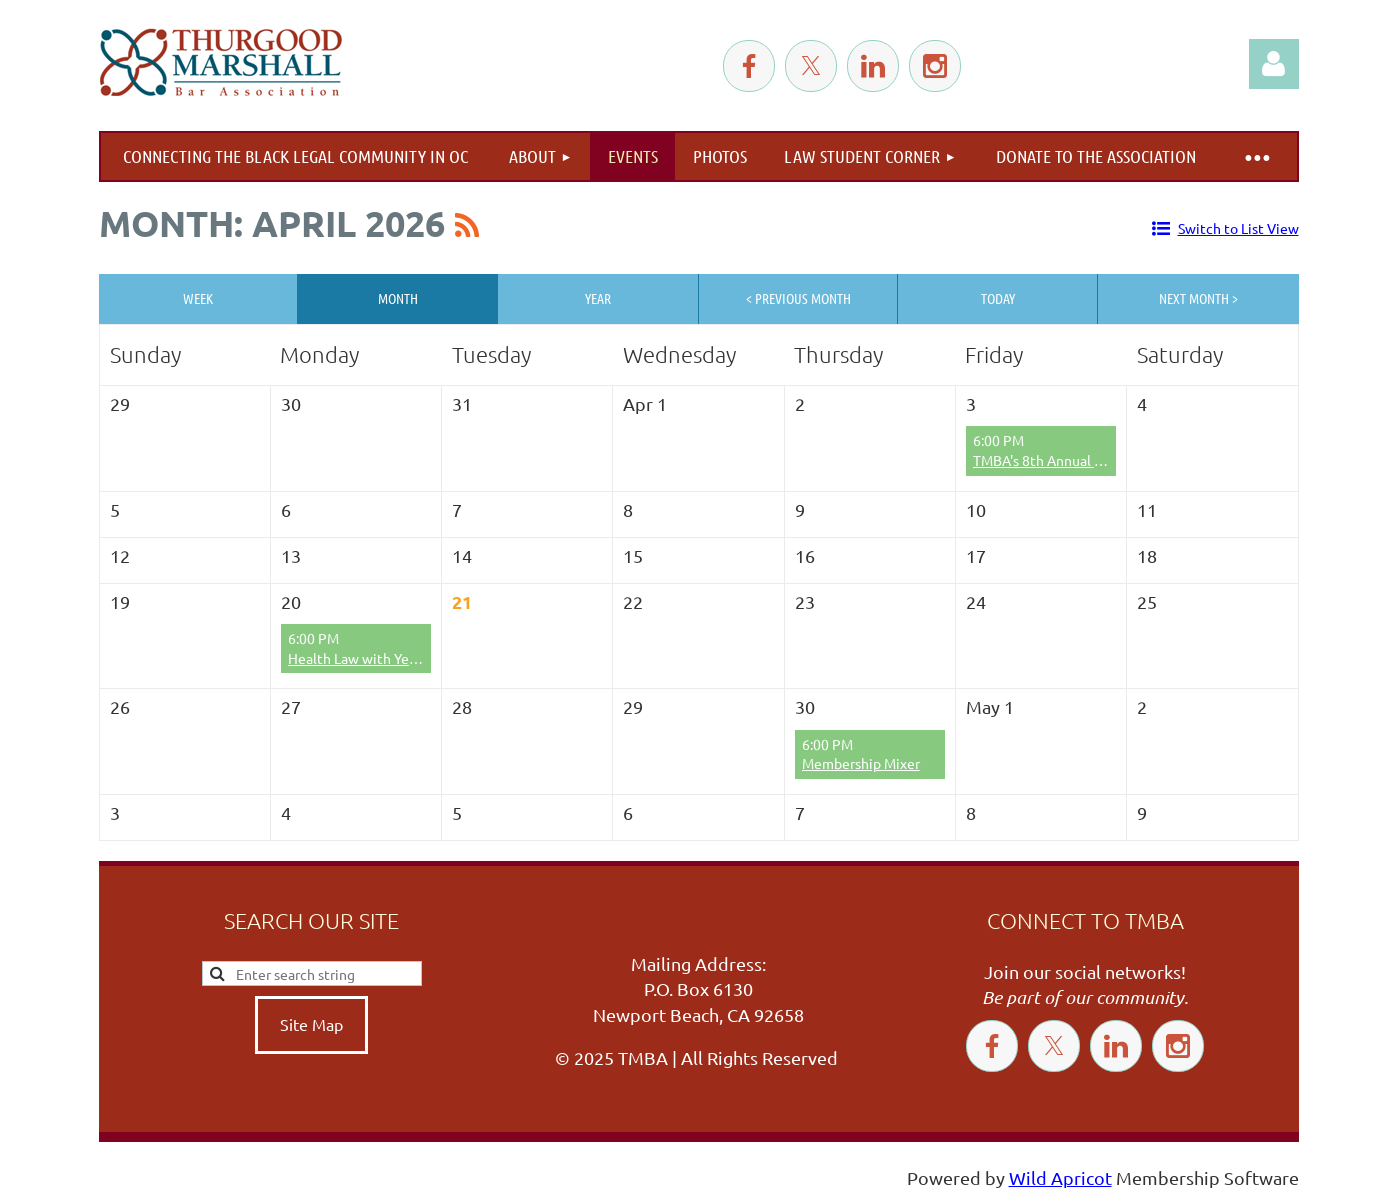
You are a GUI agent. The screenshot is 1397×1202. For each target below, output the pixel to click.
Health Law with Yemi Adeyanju (387, 658)
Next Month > (1198, 298)
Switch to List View (1238, 228)
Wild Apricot (1060, 1177)
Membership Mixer (861, 763)
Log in (1274, 64)
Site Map (311, 1024)
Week (198, 298)
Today (998, 298)
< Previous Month (798, 298)
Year (598, 298)
